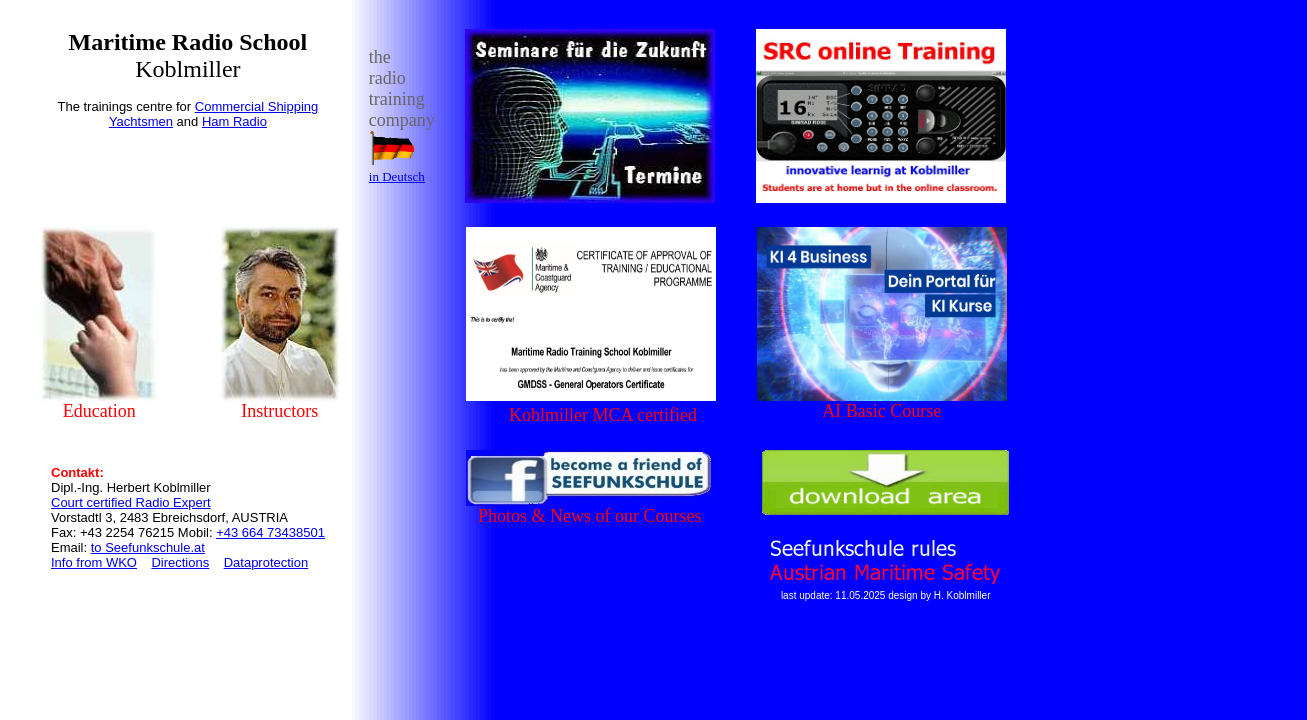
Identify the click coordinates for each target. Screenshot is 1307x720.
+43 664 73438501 (270, 532)
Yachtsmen (141, 121)
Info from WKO (94, 562)
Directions (180, 562)
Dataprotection (266, 562)
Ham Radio (234, 121)
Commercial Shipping (257, 106)
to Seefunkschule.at (148, 547)
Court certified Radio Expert (131, 502)
